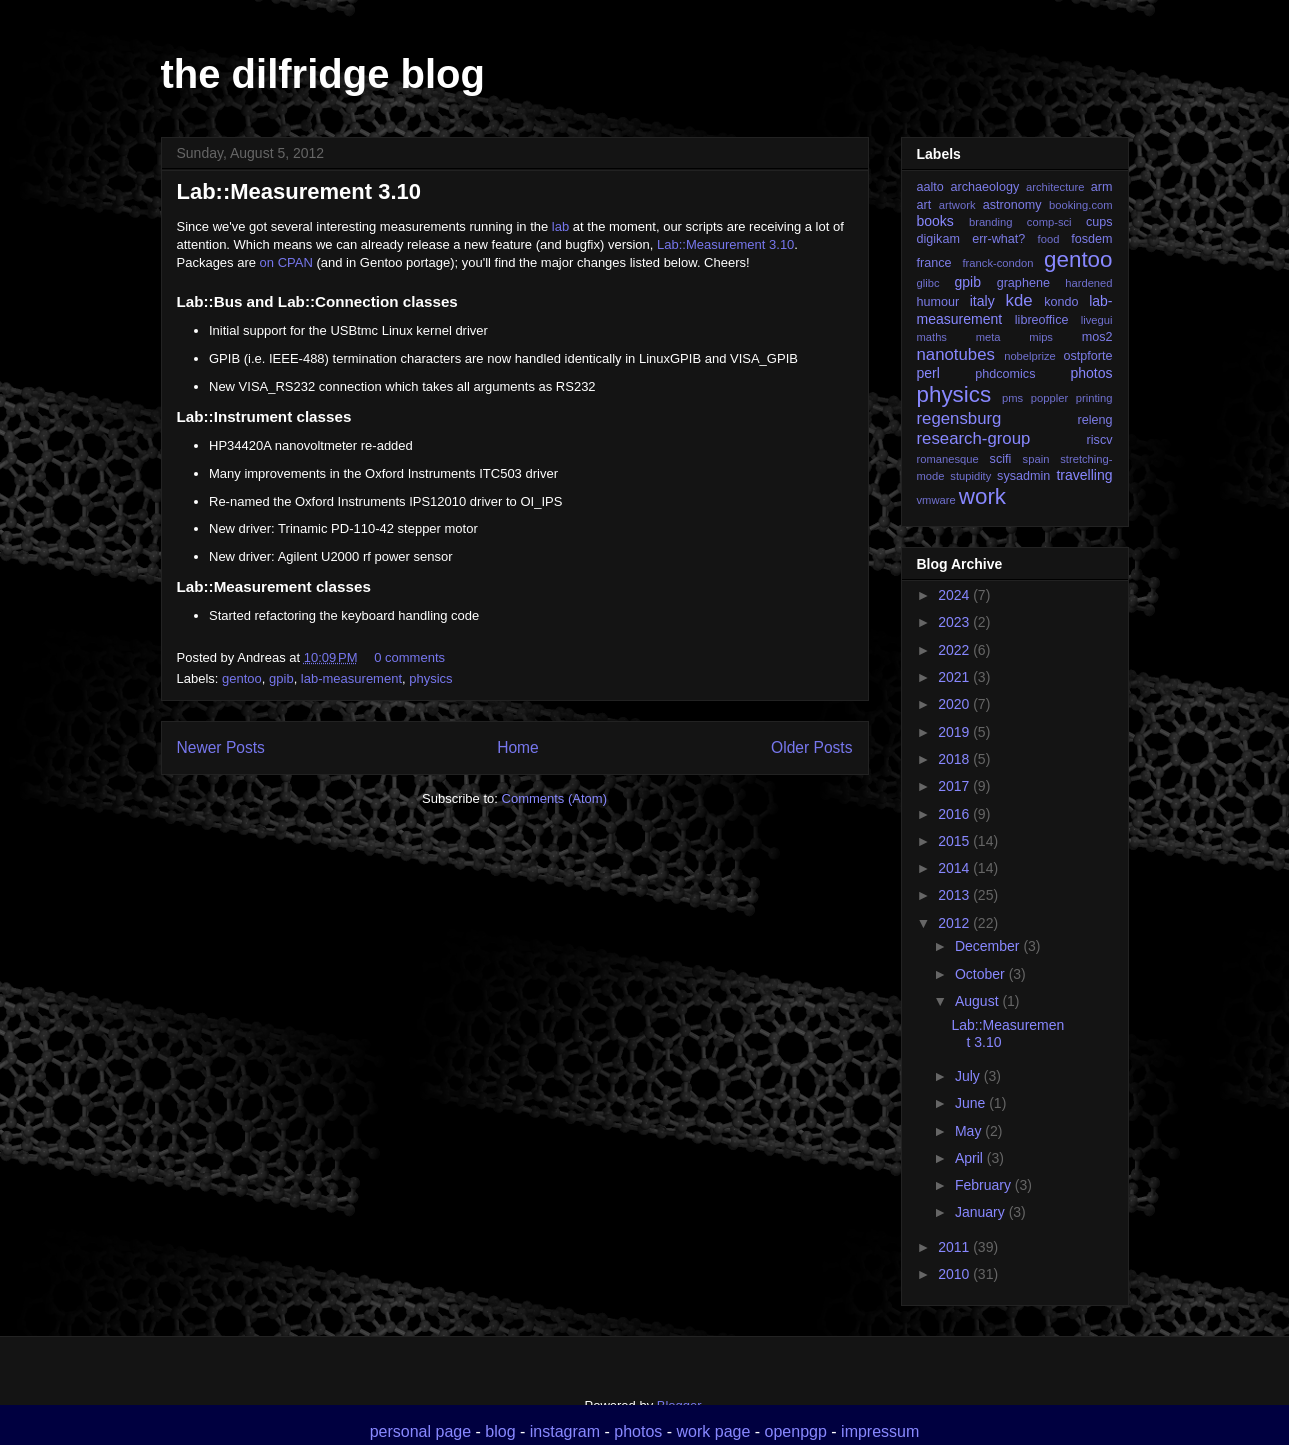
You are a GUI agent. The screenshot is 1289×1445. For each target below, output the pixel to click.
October (982, 974)
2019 (955, 732)
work (982, 496)
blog (500, 1431)
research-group (974, 438)
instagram (565, 1431)
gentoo (242, 678)
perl (928, 373)
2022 (955, 650)
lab (560, 226)
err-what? (998, 239)
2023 (955, 622)
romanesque (948, 459)
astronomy (1012, 205)
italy (982, 301)
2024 (955, 595)
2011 (955, 1247)
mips (1041, 337)
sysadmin (1023, 476)
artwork (957, 205)
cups (1099, 222)
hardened (1088, 283)
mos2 (1097, 337)
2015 (955, 841)
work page (714, 1431)
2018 (955, 759)
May (970, 1131)
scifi (1001, 459)
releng (1094, 420)
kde (1019, 300)
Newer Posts (221, 747)
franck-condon (998, 263)
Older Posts (811, 747)
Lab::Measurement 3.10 (299, 191)
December (989, 946)
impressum (880, 1431)
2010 (955, 1274)
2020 (955, 704)
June (972, 1103)
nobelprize (1030, 356)
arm (1102, 187)
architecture (1055, 187)
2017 (955, 786)
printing (1094, 398)
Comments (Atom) (554, 798)
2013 (955, 895)
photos (1091, 373)
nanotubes (956, 354)
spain (1036, 459)
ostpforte (1087, 356)
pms (1012, 398)
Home (518, 747)
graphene (1023, 283)
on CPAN (286, 262)
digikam (938, 239)
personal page (420, 1431)
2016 (955, 814)
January (982, 1212)
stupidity (970, 476)
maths (932, 337)
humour (938, 302)
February (985, 1185)
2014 (955, 868)
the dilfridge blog (323, 74)
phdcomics (1005, 374)
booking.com (1080, 205)
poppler (1049, 398)
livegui (1097, 320)
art (924, 205)
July (969, 1076)
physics (430, 678)
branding (991, 222)
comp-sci (1049, 222)
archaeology (985, 187)
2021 (955, 677)
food (1049, 239)
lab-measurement (351, 678)
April (971, 1158)
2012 (955, 923)
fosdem (1091, 239)
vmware (936, 500)
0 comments (409, 657)
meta (988, 337)
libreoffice (1042, 320)
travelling (1084, 475)
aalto (930, 187)
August (978, 1001)
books (935, 221)
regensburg (959, 418)
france (934, 263)
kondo (1061, 302)
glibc (928, 283)
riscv (1100, 440)
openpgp (796, 1431)
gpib (281, 678)
